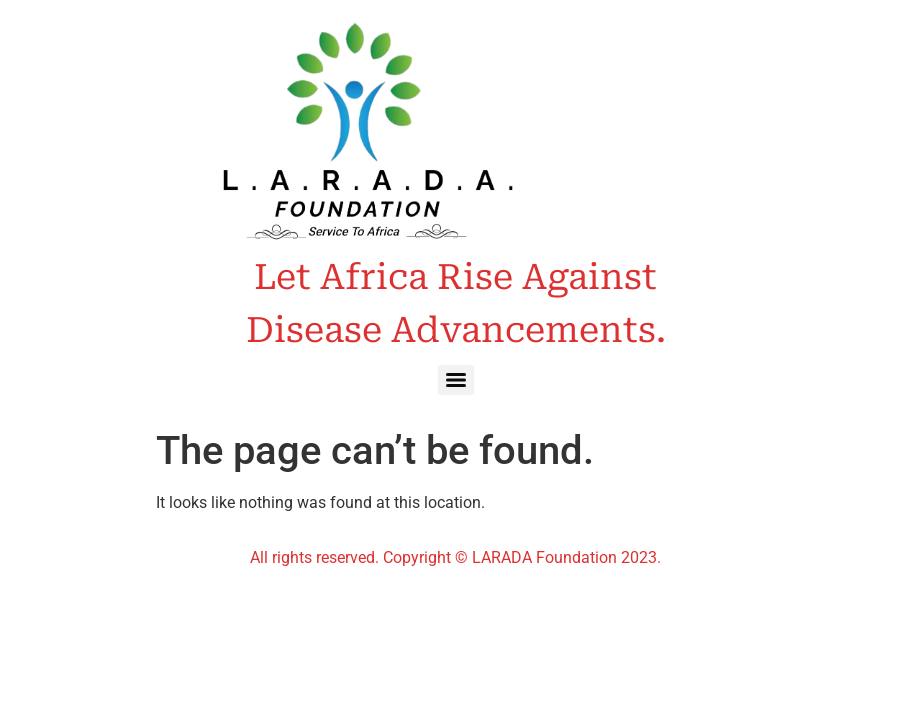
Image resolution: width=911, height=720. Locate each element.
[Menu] (456, 380)
